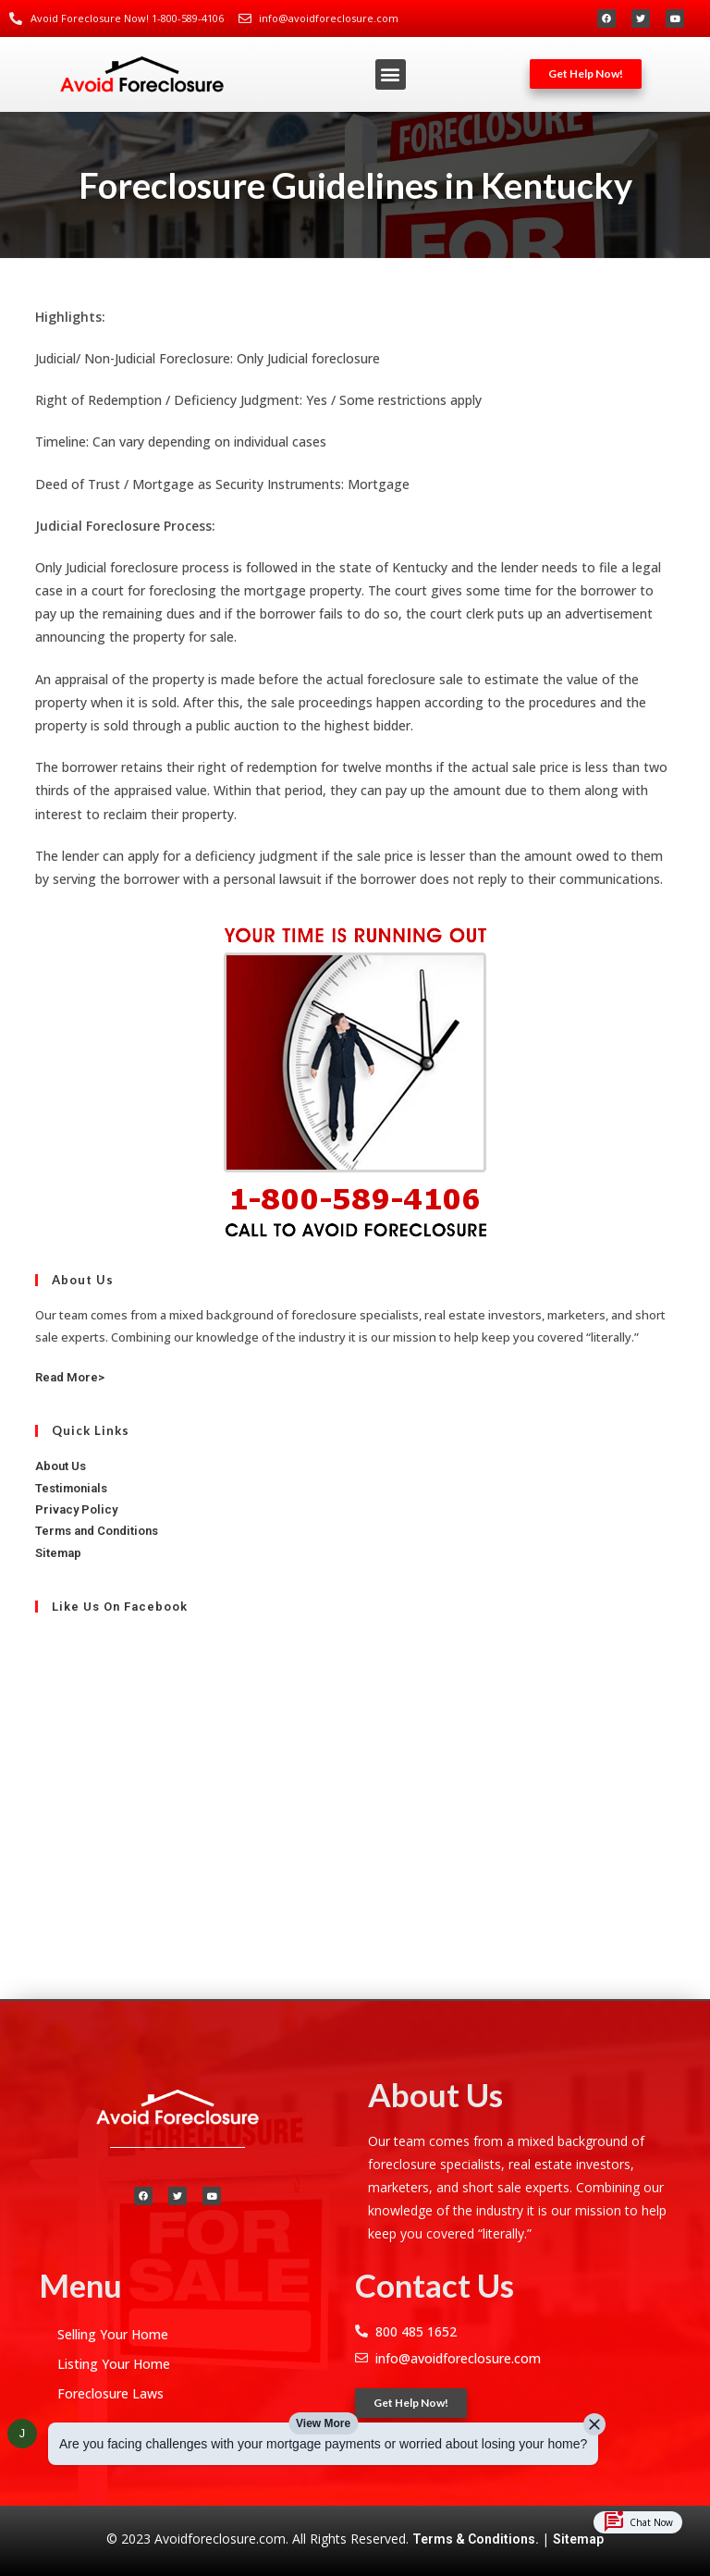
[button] (390, 74)
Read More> (69, 1377)
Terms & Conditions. (477, 2539)
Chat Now (638, 2522)
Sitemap (578, 2539)
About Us (60, 1466)
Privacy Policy (76, 1509)
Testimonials (71, 1488)
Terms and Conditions (96, 1531)
